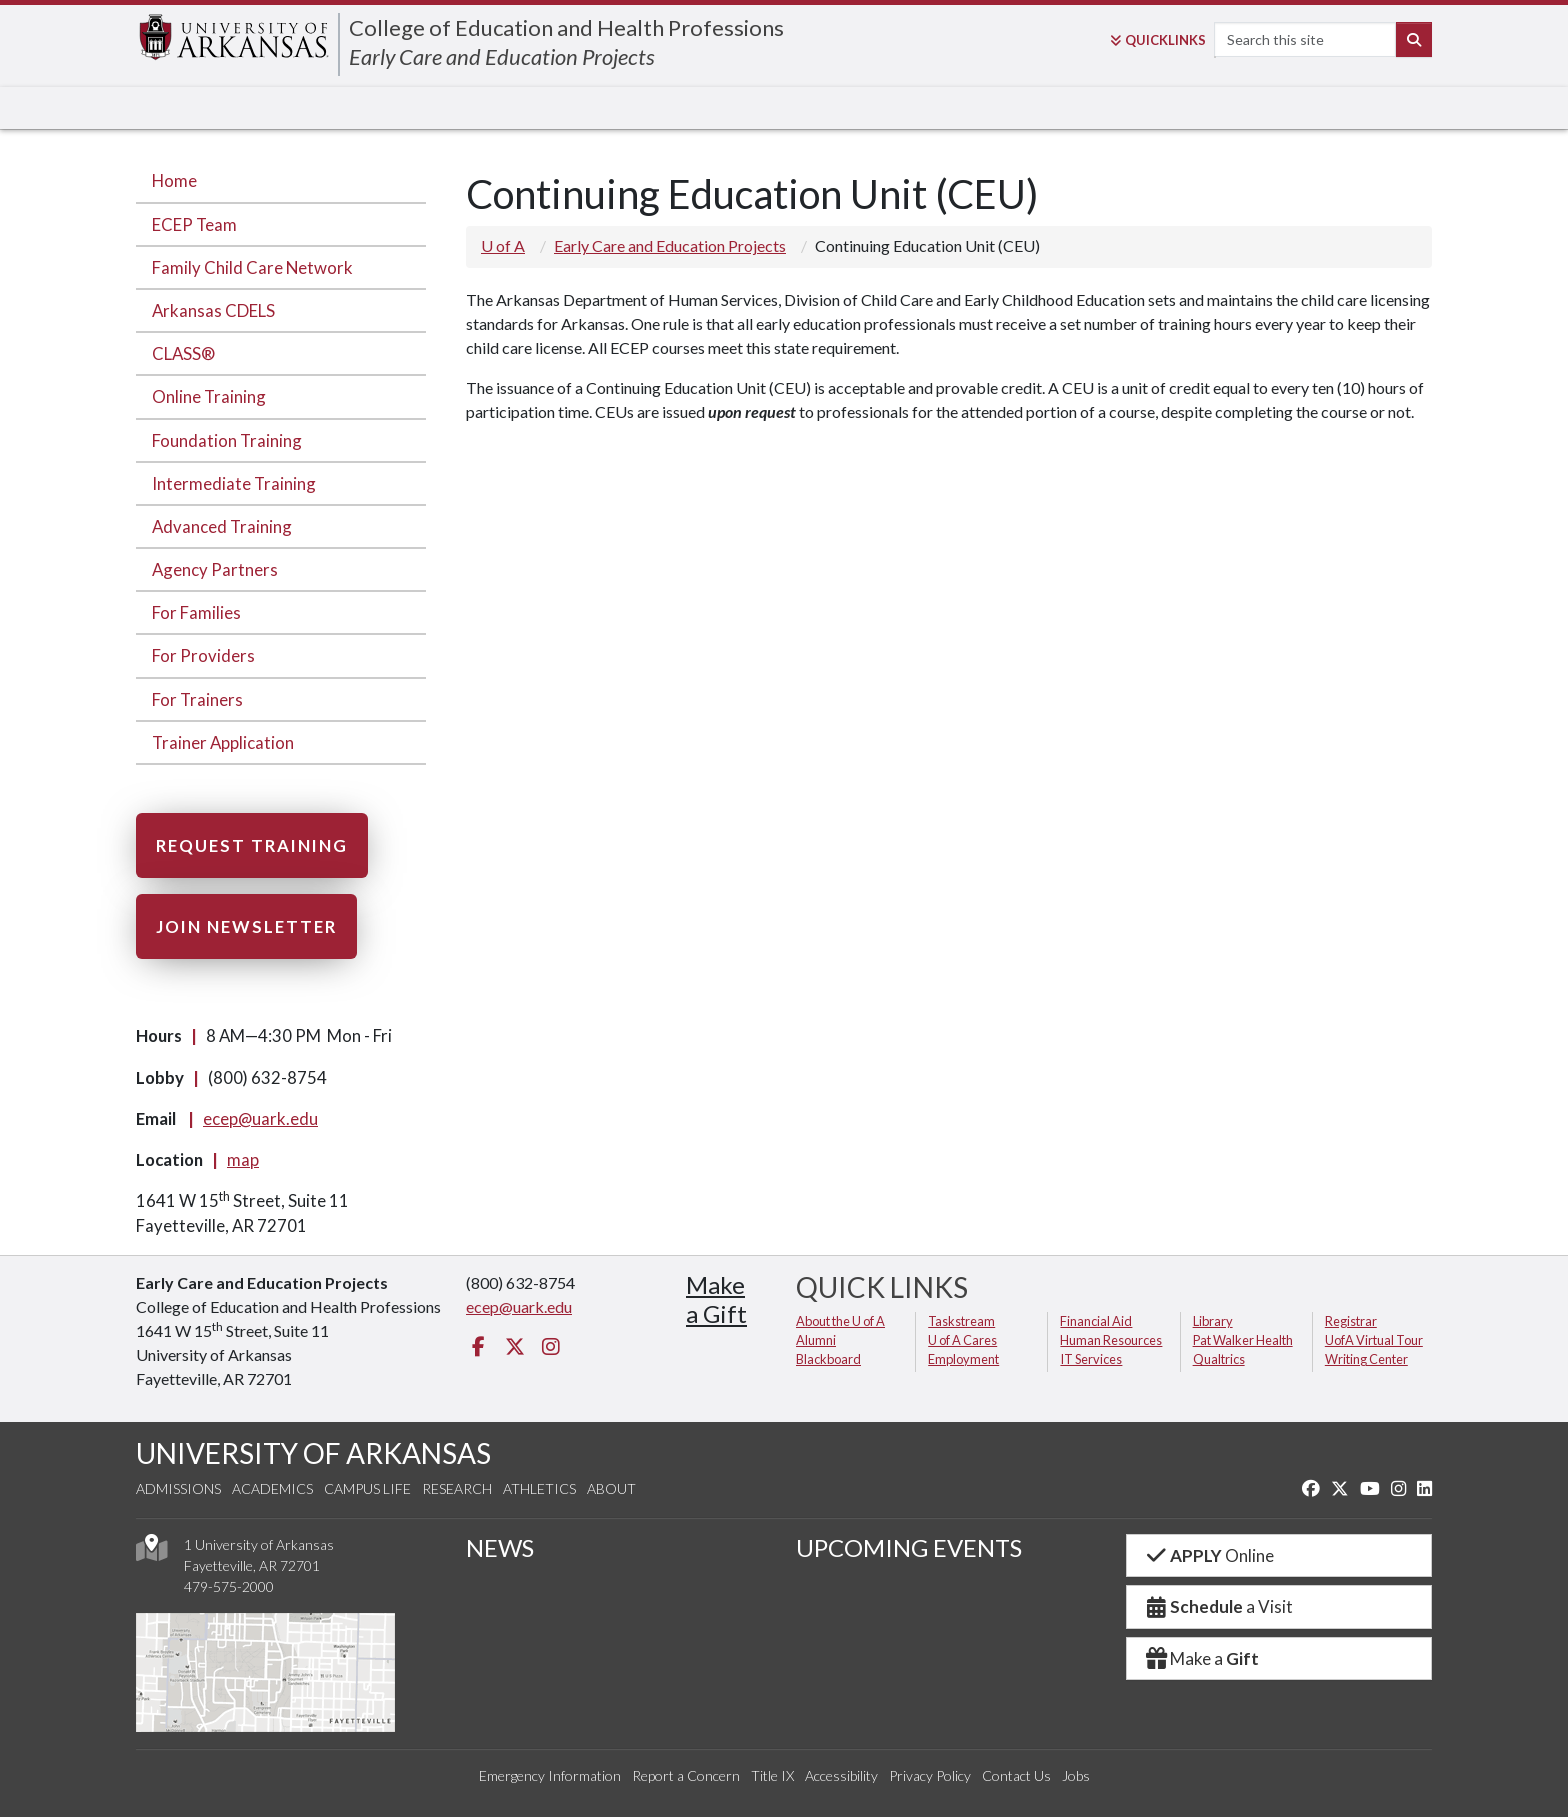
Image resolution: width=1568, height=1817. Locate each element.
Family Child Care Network (252, 267)
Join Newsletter (246, 926)
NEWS (500, 1547)
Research (457, 1488)
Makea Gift (716, 1299)
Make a (1201, 1658)
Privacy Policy (930, 1775)
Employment (963, 1359)
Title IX (772, 1775)
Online (1208, 1555)
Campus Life (367, 1488)
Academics (272, 1488)
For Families (196, 612)
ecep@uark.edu (260, 1118)
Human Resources (1111, 1340)
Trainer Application (223, 742)
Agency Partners (215, 569)
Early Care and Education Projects (502, 56)
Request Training (252, 845)
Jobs (1076, 1775)
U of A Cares (962, 1340)
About (611, 1488)
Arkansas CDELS (213, 310)
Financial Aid (1096, 1321)
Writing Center (1366, 1359)
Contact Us (1016, 1775)
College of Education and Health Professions (566, 27)
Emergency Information (550, 1775)
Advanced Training (222, 526)
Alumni (816, 1340)
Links (1158, 40)
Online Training (209, 396)
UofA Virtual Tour (1374, 1340)
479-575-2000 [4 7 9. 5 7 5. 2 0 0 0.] (229, 1586)
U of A (503, 245)
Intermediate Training (234, 483)
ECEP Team (194, 224)
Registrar (1351, 1321)
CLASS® (183, 353)
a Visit (1218, 1606)
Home (174, 180)
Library (1213, 1321)
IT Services (1091, 1359)
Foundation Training (227, 440)
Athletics (539, 1488)
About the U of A (840, 1321)
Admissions (178, 1488)
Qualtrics (1219, 1359)
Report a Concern (686, 1775)
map (243, 1159)
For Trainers (197, 699)
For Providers (203, 655)
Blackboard (828, 1359)
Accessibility (841, 1775)
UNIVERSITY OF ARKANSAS (313, 1453)
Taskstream (961, 1321)
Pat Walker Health (1243, 1340)
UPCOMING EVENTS (909, 1547)
